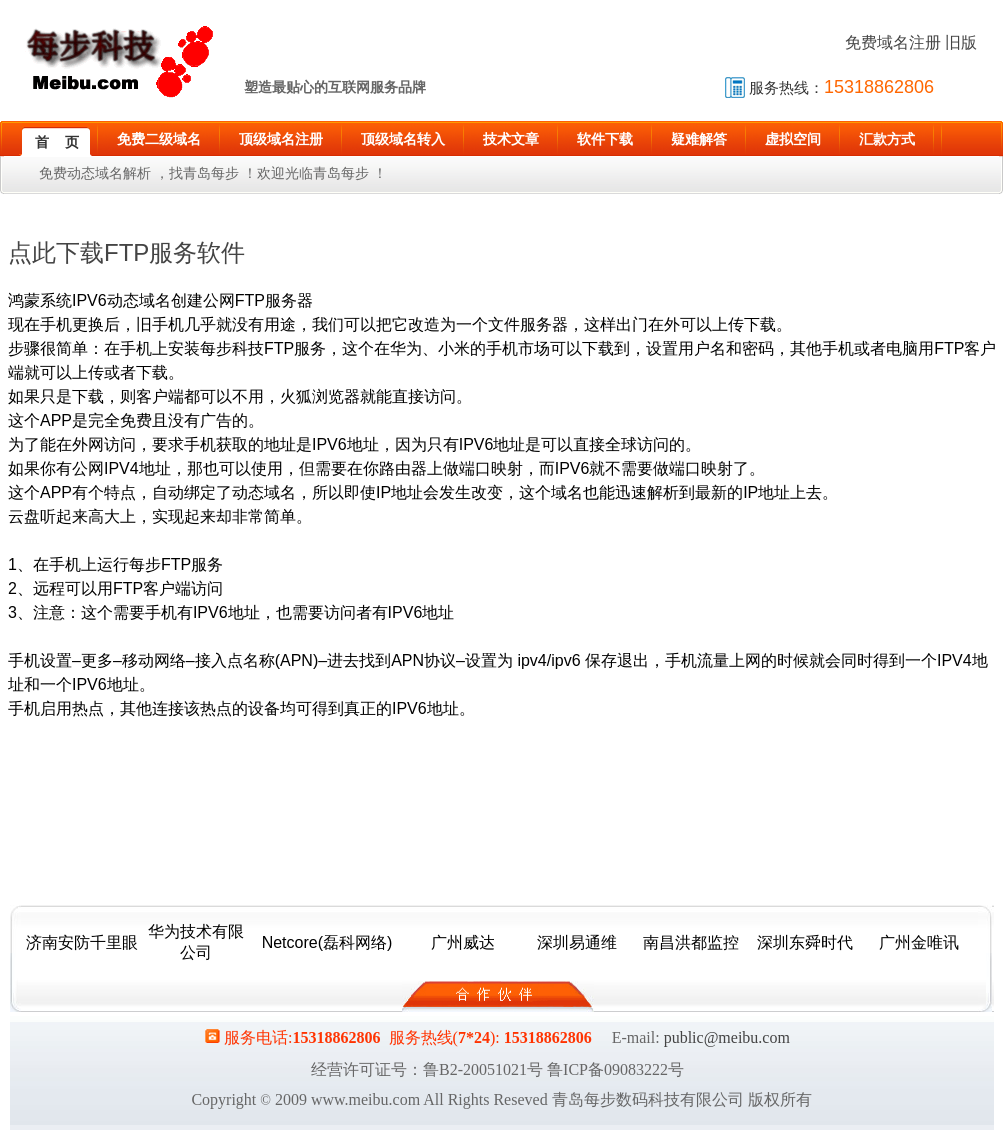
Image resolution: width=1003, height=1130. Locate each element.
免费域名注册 (893, 42)
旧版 (961, 42)
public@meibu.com (727, 1037)
